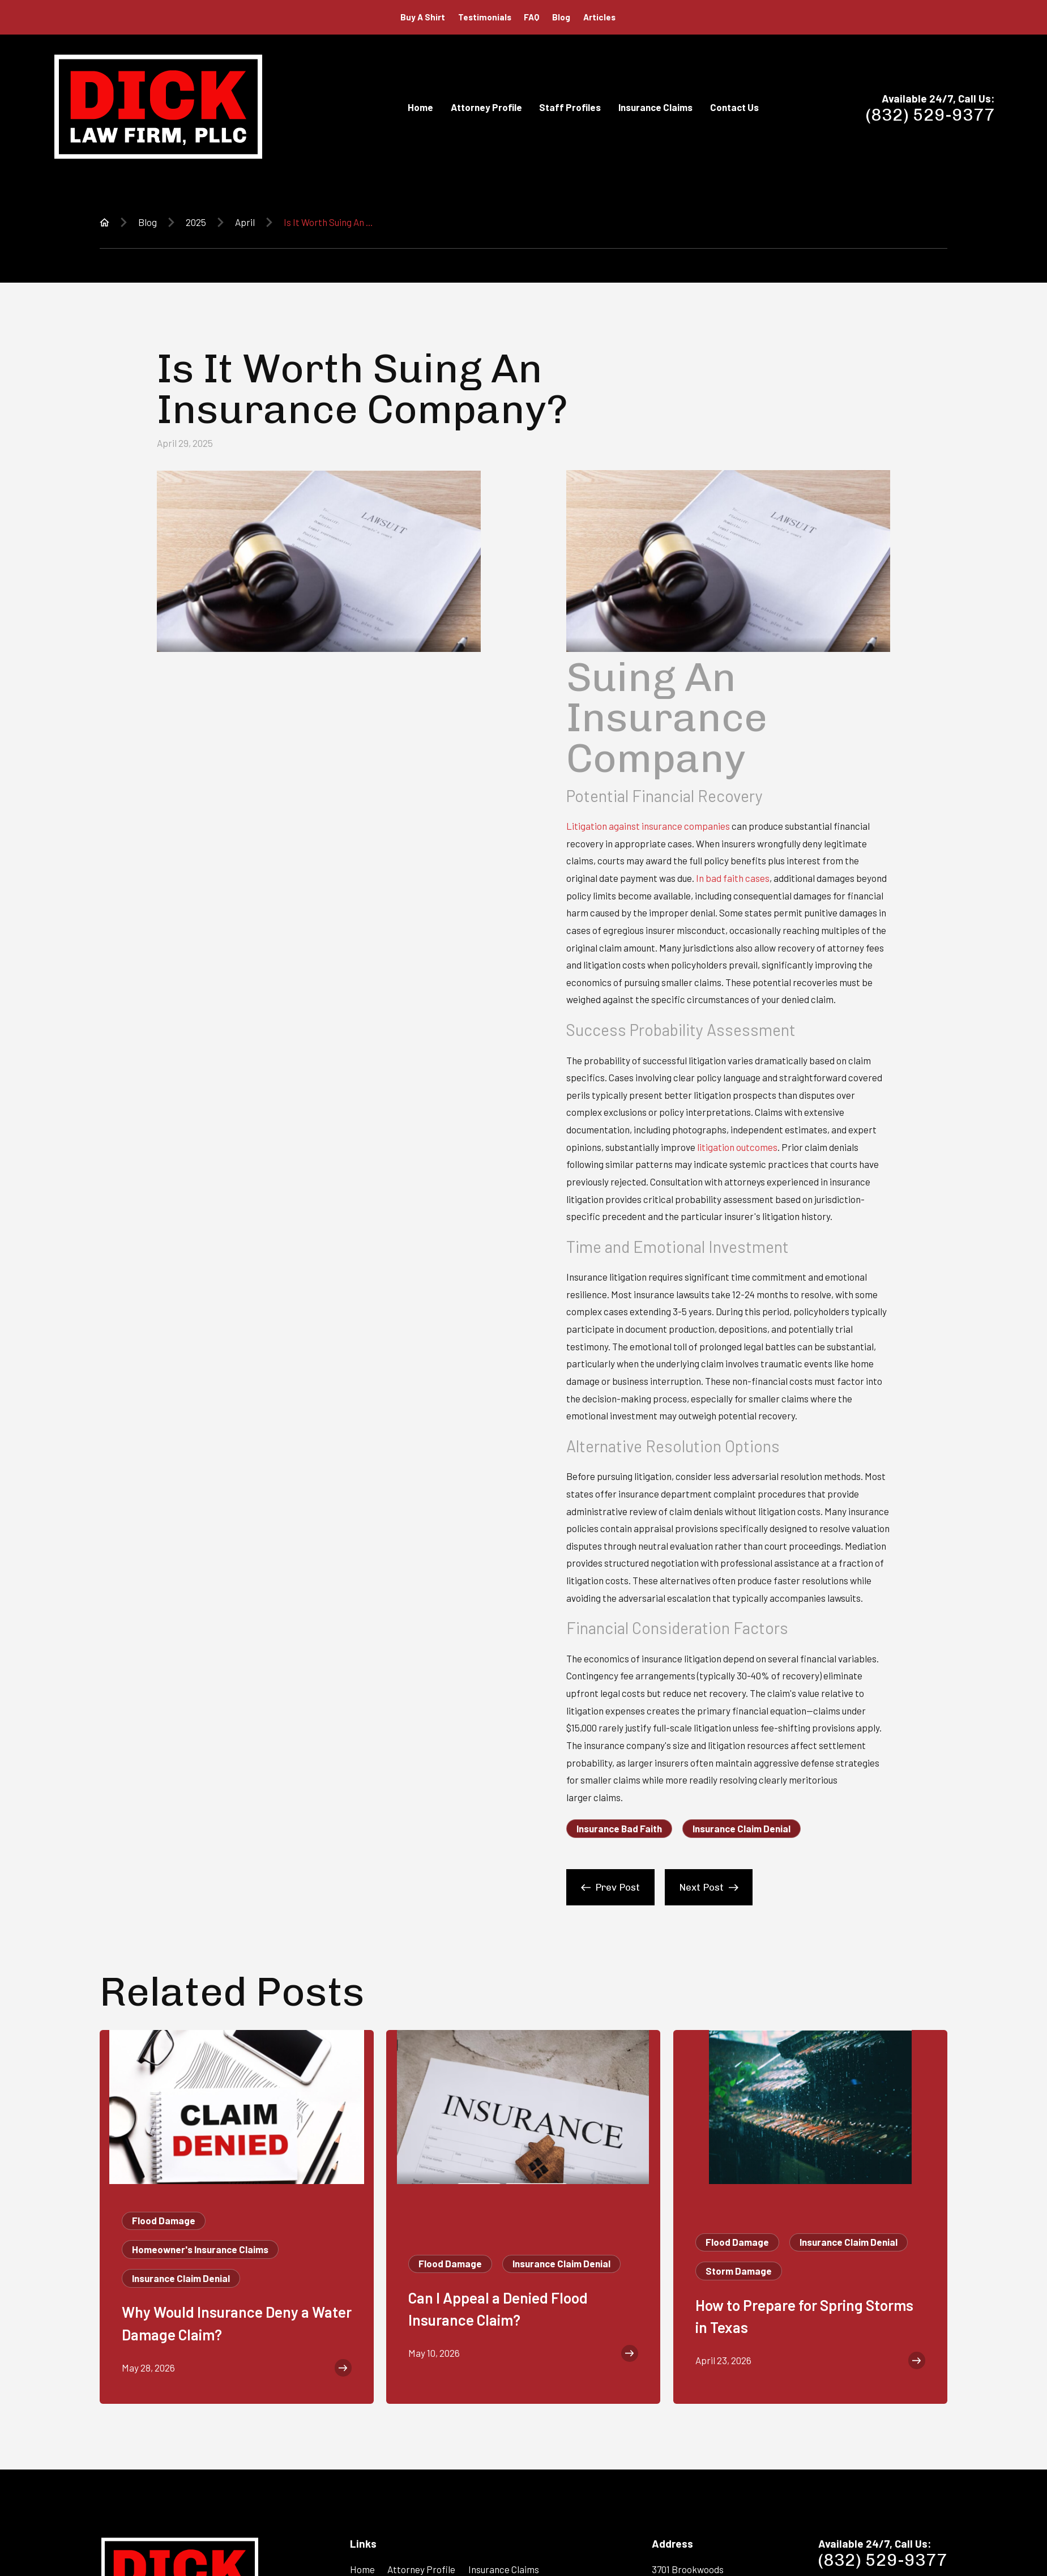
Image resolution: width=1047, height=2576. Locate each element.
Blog (561, 17)
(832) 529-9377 (930, 114)
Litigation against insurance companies (648, 825)
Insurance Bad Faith (619, 1828)
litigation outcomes (737, 1147)
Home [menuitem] (420, 107)
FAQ (531, 17)
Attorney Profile (421, 2569)
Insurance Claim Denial (741, 1828)
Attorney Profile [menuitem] (486, 107)
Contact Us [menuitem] (734, 107)
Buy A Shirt (422, 17)
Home (362, 2569)
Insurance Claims (503, 2569)
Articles (599, 17)
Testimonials (484, 17)
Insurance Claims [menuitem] (655, 107)
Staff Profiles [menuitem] (570, 107)
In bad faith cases (733, 878)
